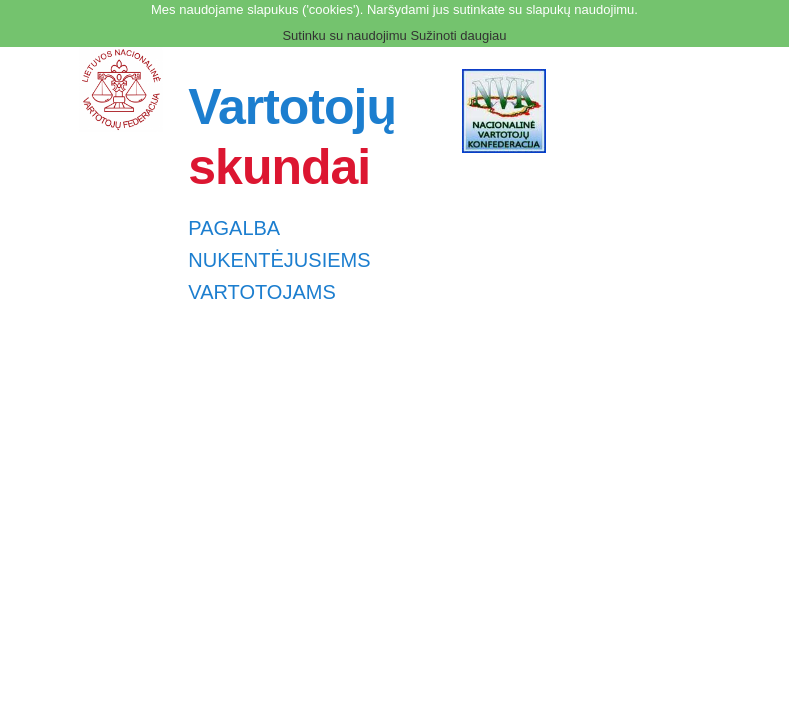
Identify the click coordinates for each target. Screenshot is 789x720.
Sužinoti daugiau (458, 35)
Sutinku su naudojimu (344, 35)
